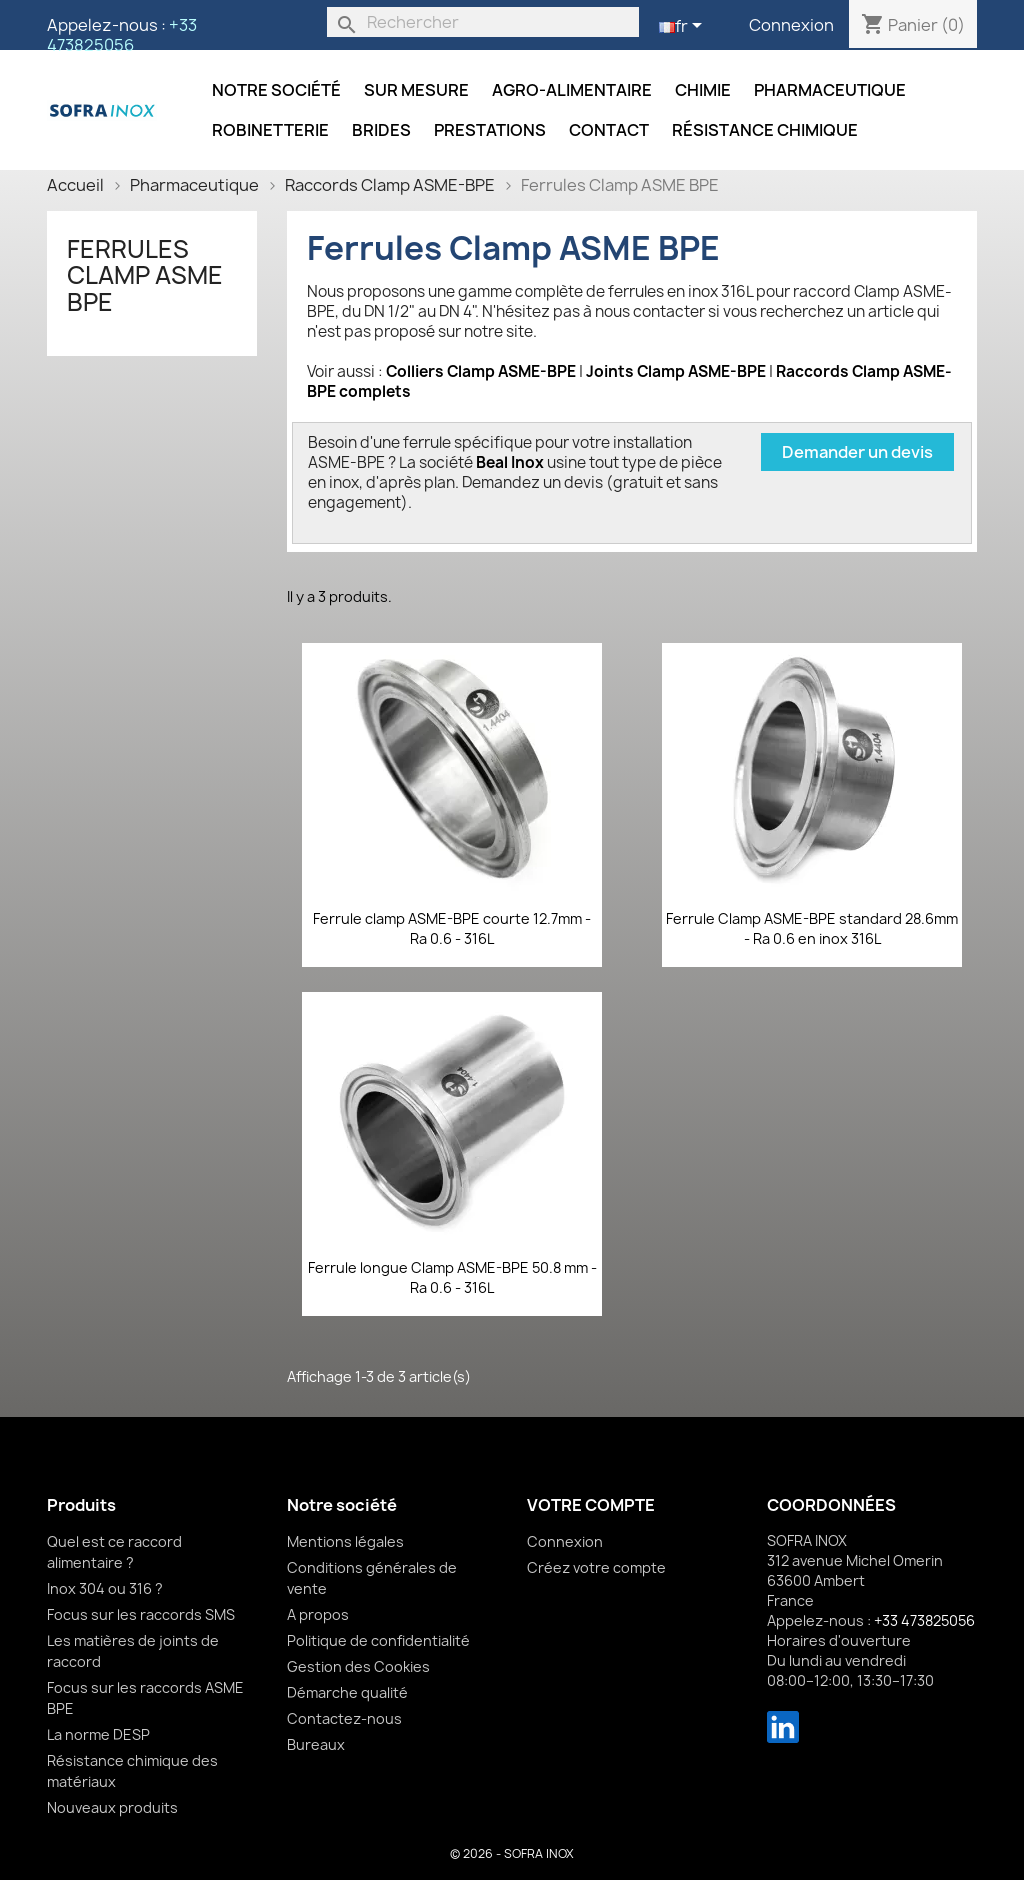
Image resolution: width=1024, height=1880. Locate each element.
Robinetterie (270, 130)
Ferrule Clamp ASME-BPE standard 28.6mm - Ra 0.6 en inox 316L (812, 928)
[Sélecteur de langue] (684, 27)
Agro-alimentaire (572, 90)
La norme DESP (98, 1734)
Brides (381, 130)
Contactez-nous (344, 1718)
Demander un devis (857, 452)
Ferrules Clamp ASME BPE (145, 275)
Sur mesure (416, 90)
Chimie (703, 90)
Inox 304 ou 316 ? (105, 1588)
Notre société (276, 90)
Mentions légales (345, 1541)
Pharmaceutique (830, 90)
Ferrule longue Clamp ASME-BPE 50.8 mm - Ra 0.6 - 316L (452, 1277)
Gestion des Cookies (358, 1666)
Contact (609, 130)
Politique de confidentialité (378, 1640)
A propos (318, 1614)
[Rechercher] (483, 22)
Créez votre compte (596, 1567)
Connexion (791, 25)
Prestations (490, 130)
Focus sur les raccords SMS (141, 1614)
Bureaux (316, 1744)
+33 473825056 (122, 35)
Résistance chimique (765, 130)
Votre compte (591, 1505)
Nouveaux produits (112, 1807)
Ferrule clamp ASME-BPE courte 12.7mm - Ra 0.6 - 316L (452, 928)
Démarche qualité (347, 1692)
